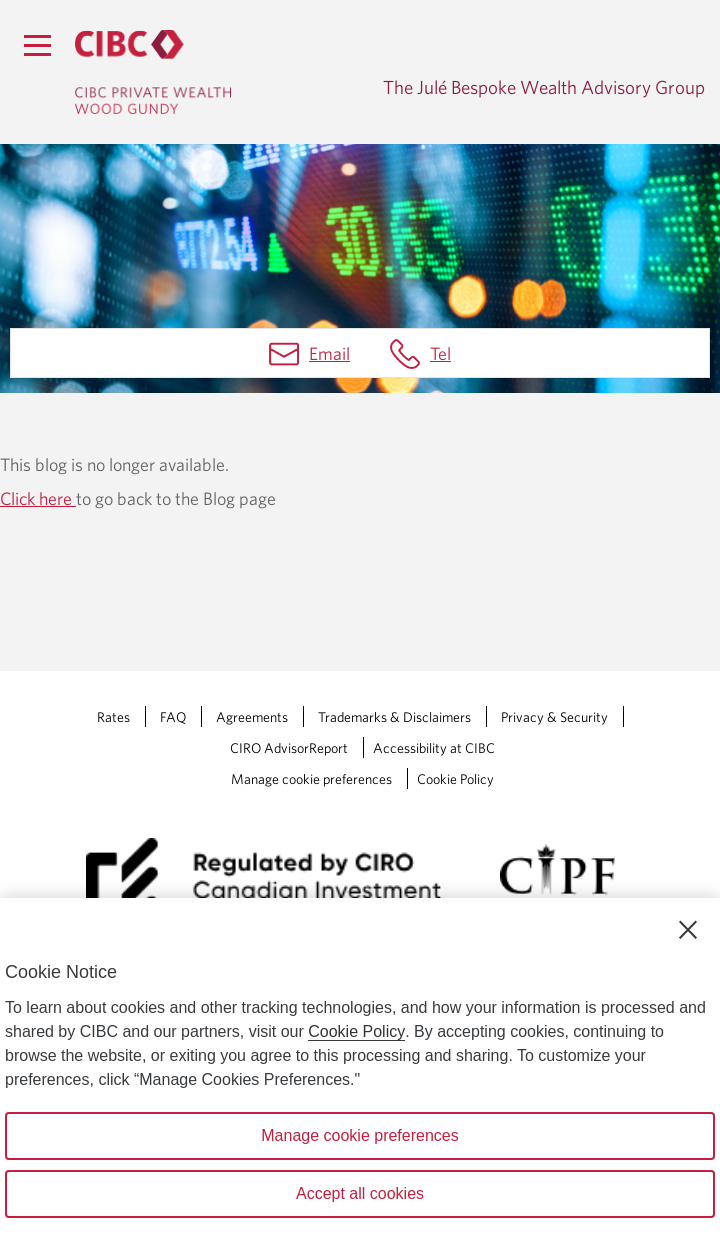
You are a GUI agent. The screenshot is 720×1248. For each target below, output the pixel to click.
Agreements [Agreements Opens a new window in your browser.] (252, 717)
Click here (38, 498)
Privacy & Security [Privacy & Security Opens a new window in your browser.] (554, 717)
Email (329, 353)
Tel (440, 353)
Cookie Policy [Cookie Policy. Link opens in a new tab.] (455, 779)
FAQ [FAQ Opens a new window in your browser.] (173, 717)
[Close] (688, 930)
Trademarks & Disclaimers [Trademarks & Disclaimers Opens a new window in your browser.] (394, 717)
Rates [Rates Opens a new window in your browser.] (113, 717)
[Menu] (37, 45)
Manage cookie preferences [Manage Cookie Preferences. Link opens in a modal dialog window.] (311, 779)
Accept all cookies (360, 1193)
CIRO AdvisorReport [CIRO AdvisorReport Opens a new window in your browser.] (289, 748)
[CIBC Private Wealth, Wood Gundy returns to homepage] (153, 72)
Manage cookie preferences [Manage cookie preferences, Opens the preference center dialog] (359, 1135)
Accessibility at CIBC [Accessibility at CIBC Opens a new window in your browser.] (434, 748)
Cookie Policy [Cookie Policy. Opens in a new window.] (356, 1031)
